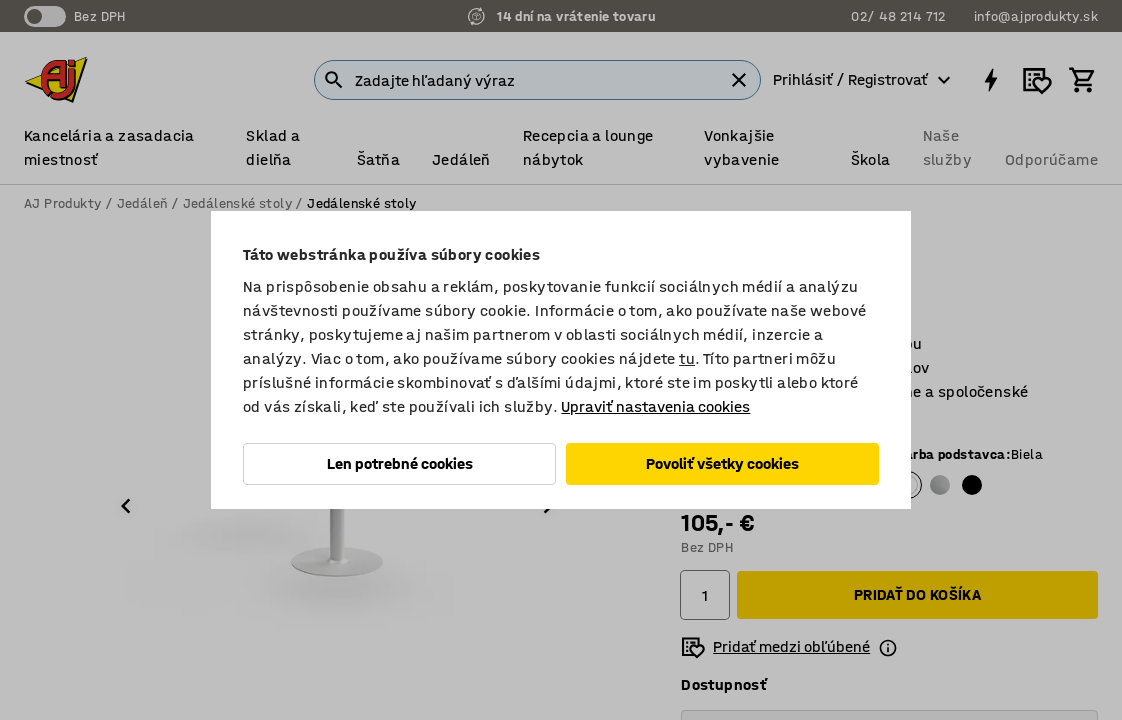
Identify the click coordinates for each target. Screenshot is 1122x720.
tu (687, 358)
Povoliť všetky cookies (722, 463)
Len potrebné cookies (400, 463)
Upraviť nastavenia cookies (655, 406)
